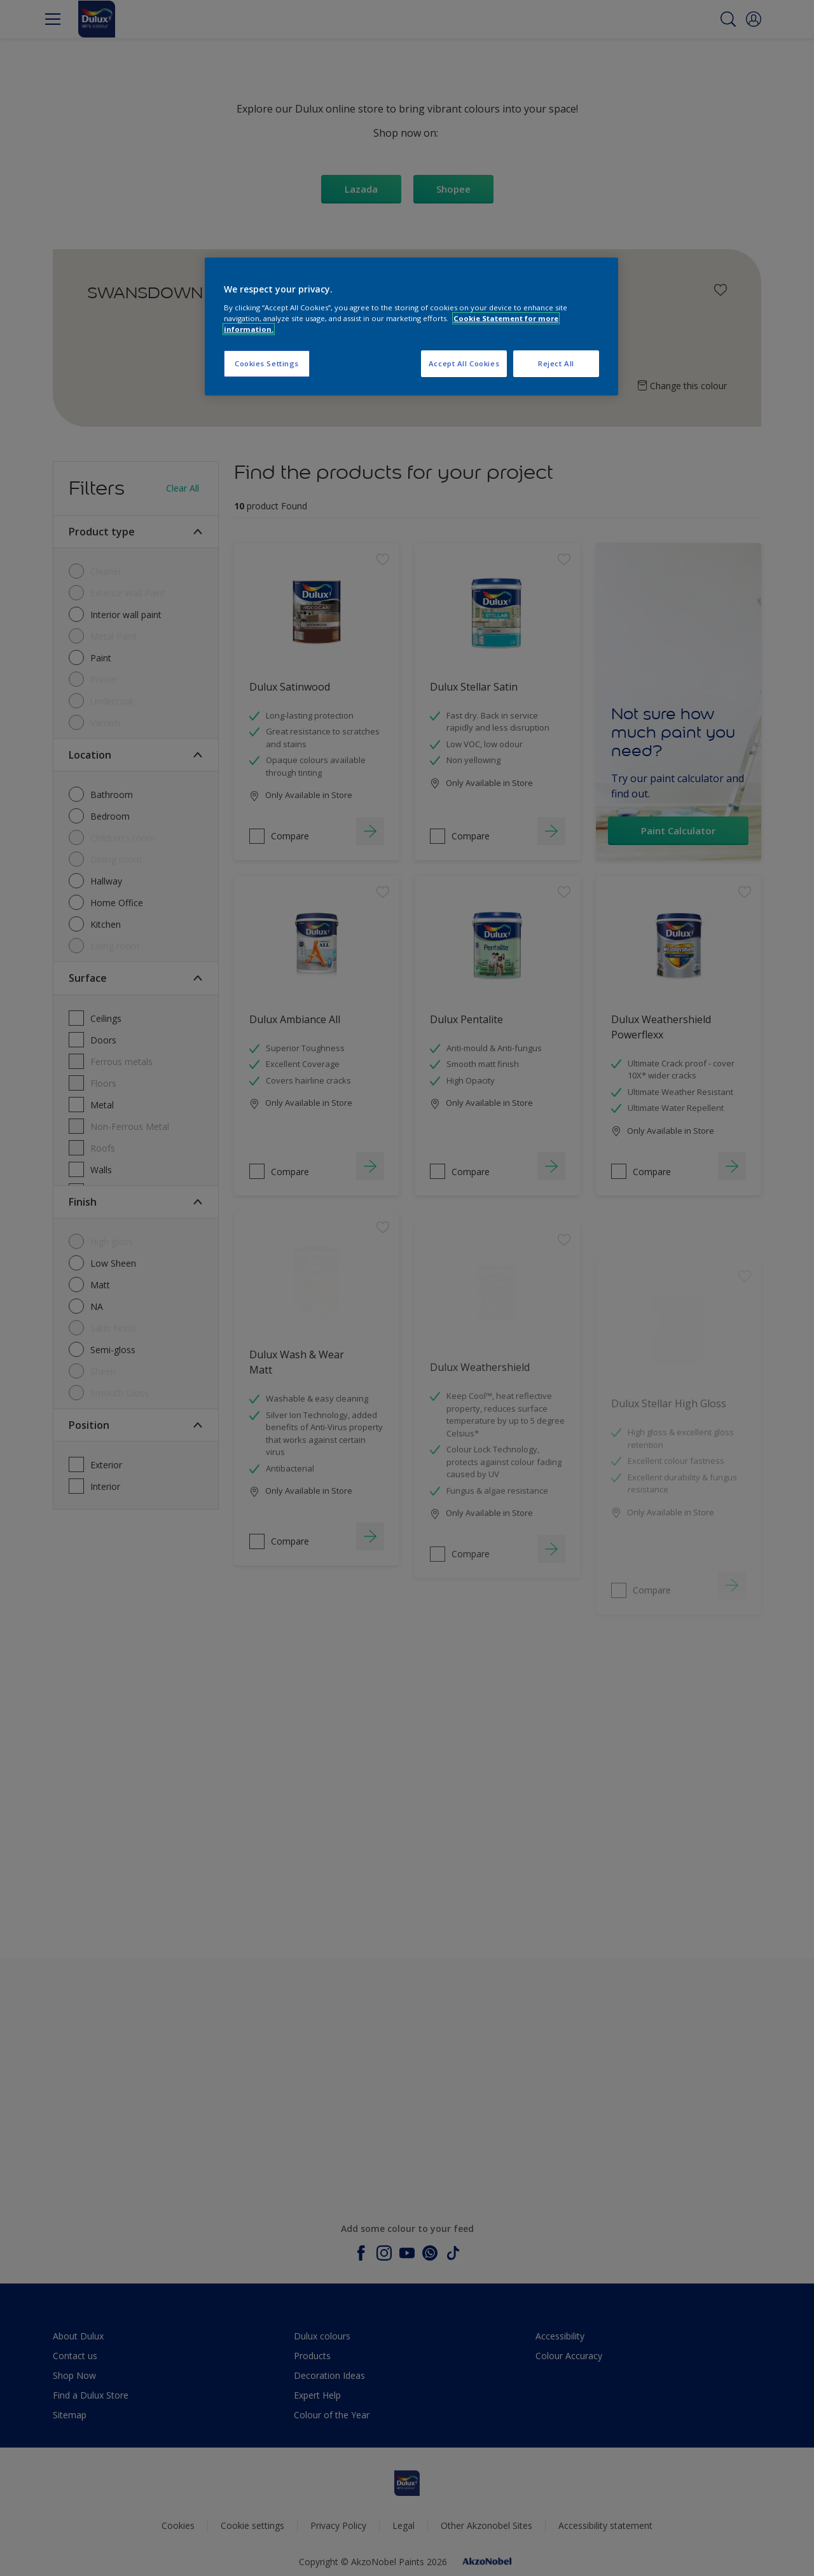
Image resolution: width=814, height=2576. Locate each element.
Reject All (556, 363)
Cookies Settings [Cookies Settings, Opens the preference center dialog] (267, 363)
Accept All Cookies (464, 363)
